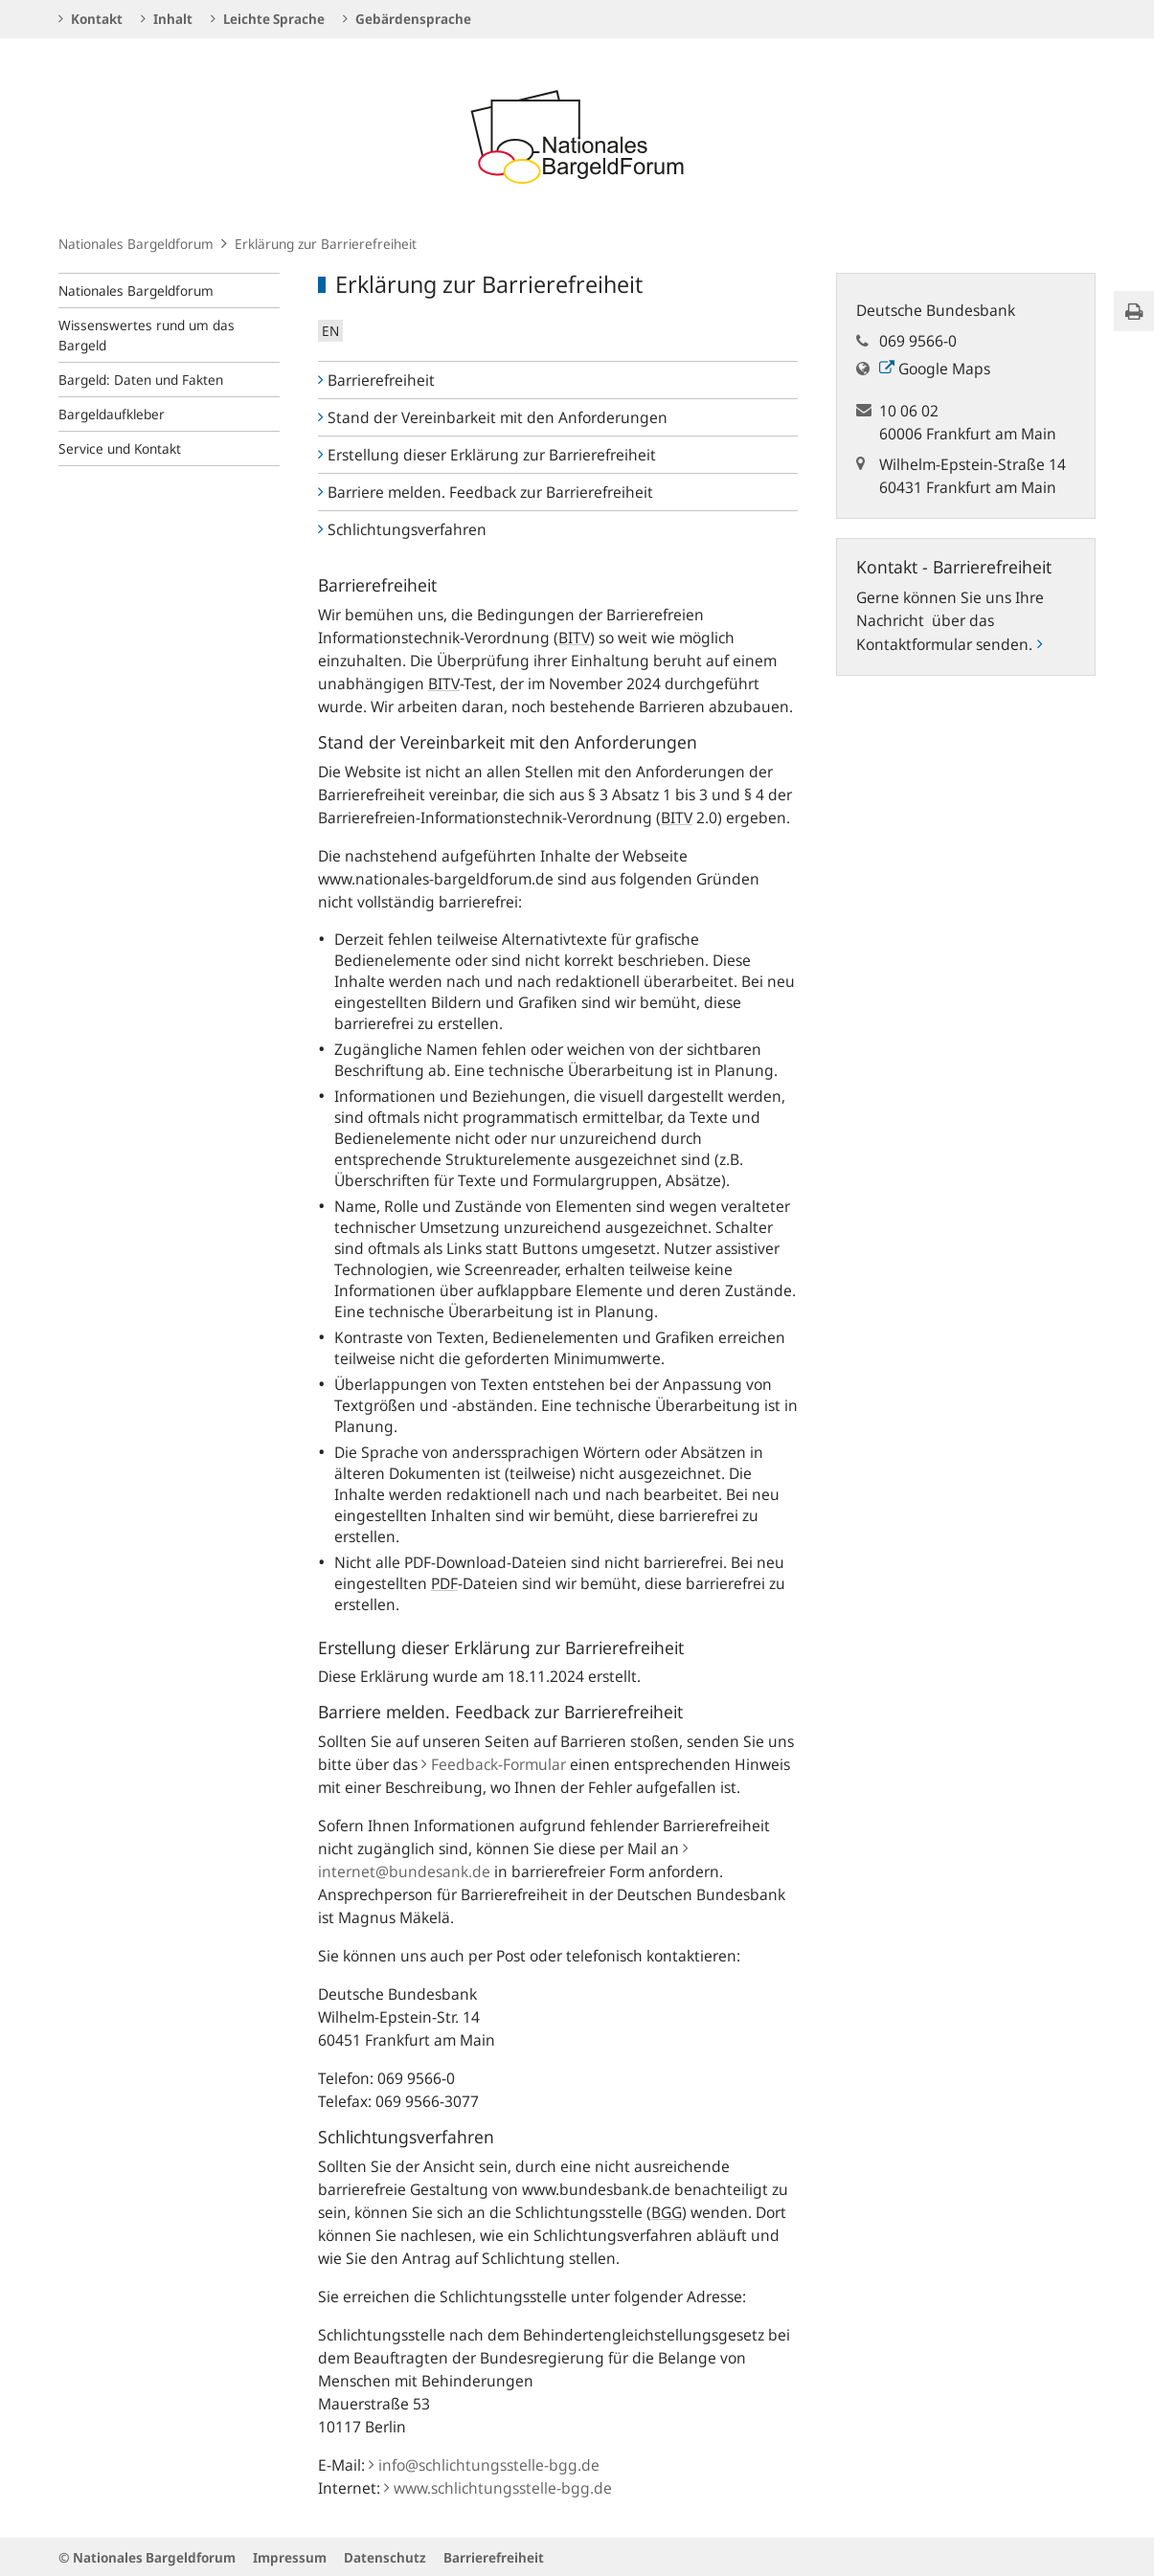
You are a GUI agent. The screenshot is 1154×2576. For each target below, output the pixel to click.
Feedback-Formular (493, 1764)
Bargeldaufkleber (111, 414)
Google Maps (934, 368)
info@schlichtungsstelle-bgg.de (484, 2464)
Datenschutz (385, 2557)
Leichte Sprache (268, 19)
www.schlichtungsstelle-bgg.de (498, 2487)
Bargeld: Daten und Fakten (140, 379)
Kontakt (90, 19)
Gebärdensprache (407, 19)
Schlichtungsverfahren (402, 529)
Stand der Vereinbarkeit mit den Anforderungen (493, 417)
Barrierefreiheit (376, 380)
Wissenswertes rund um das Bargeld (146, 335)
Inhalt (166, 19)
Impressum (290, 2557)
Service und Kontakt (119, 448)
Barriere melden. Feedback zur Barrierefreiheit (485, 492)
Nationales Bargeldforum (136, 244)
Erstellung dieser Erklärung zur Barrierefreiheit (487, 454)
